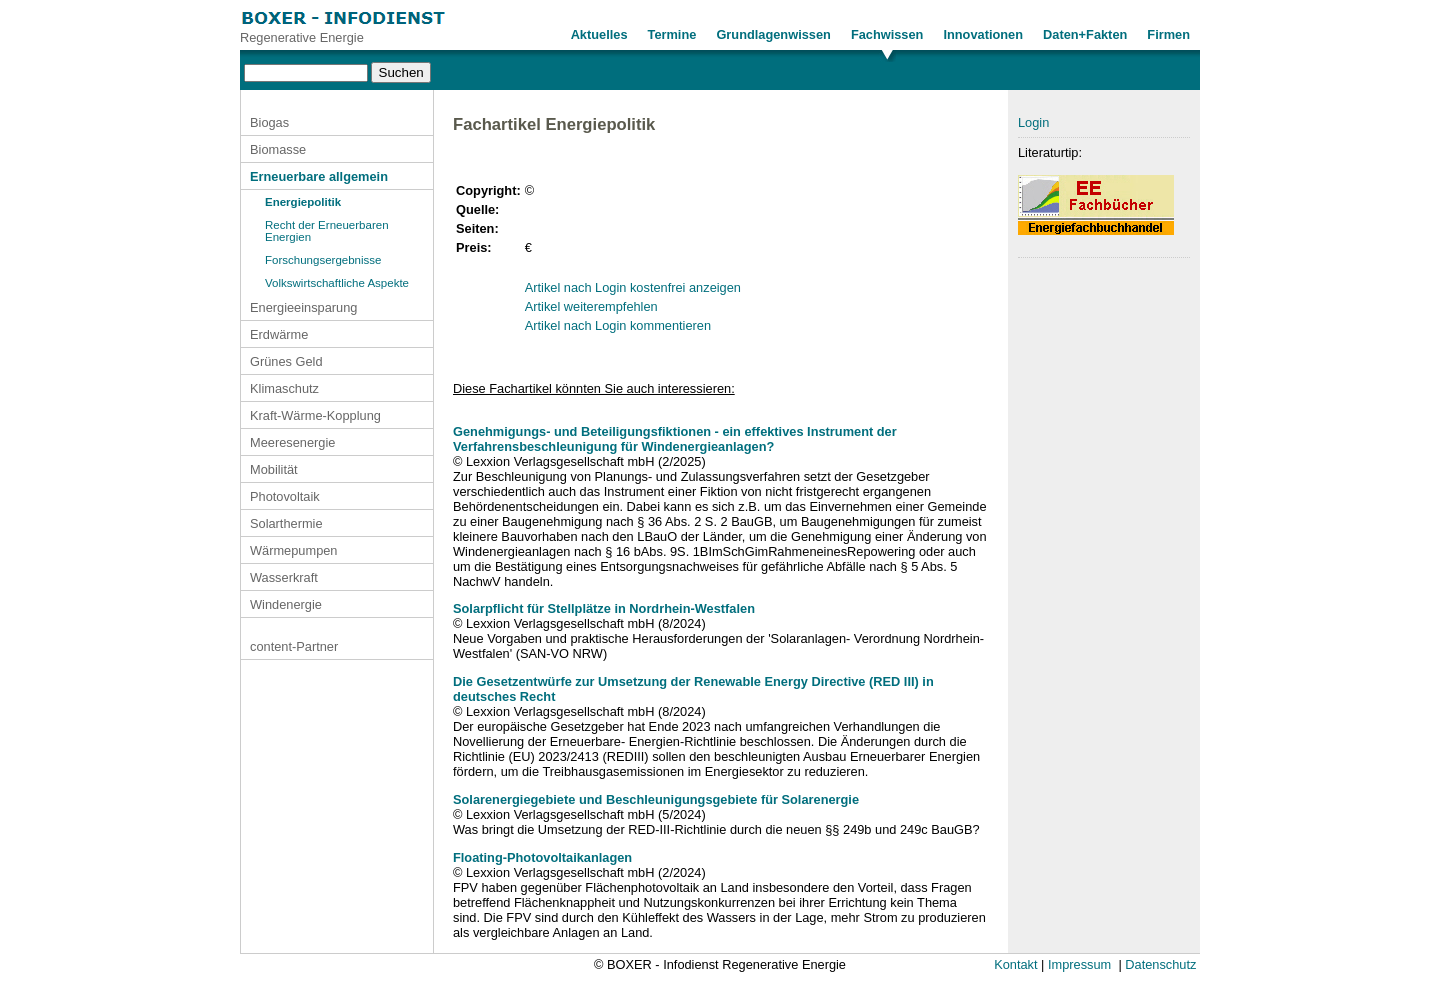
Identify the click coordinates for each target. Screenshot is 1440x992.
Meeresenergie (292, 442)
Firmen (1168, 34)
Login (1033, 122)
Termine (672, 34)
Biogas (269, 122)
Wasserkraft (284, 577)
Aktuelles (599, 34)
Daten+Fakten (1085, 34)
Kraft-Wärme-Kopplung (315, 415)
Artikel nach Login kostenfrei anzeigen (633, 287)
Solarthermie (286, 523)
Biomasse (278, 149)
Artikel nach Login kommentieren (618, 325)
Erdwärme (279, 334)
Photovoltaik (285, 496)
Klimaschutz (284, 388)
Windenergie (286, 604)
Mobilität (274, 469)
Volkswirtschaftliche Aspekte (337, 283)
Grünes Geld (286, 361)
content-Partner (294, 646)
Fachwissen (887, 34)
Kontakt (1015, 964)
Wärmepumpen (293, 550)
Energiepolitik (303, 202)
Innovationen (983, 34)
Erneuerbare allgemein (319, 176)
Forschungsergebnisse (323, 260)
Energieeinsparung (303, 307)
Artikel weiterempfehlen (591, 306)
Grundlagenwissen (773, 34)
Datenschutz (1160, 964)
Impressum (1079, 964)
